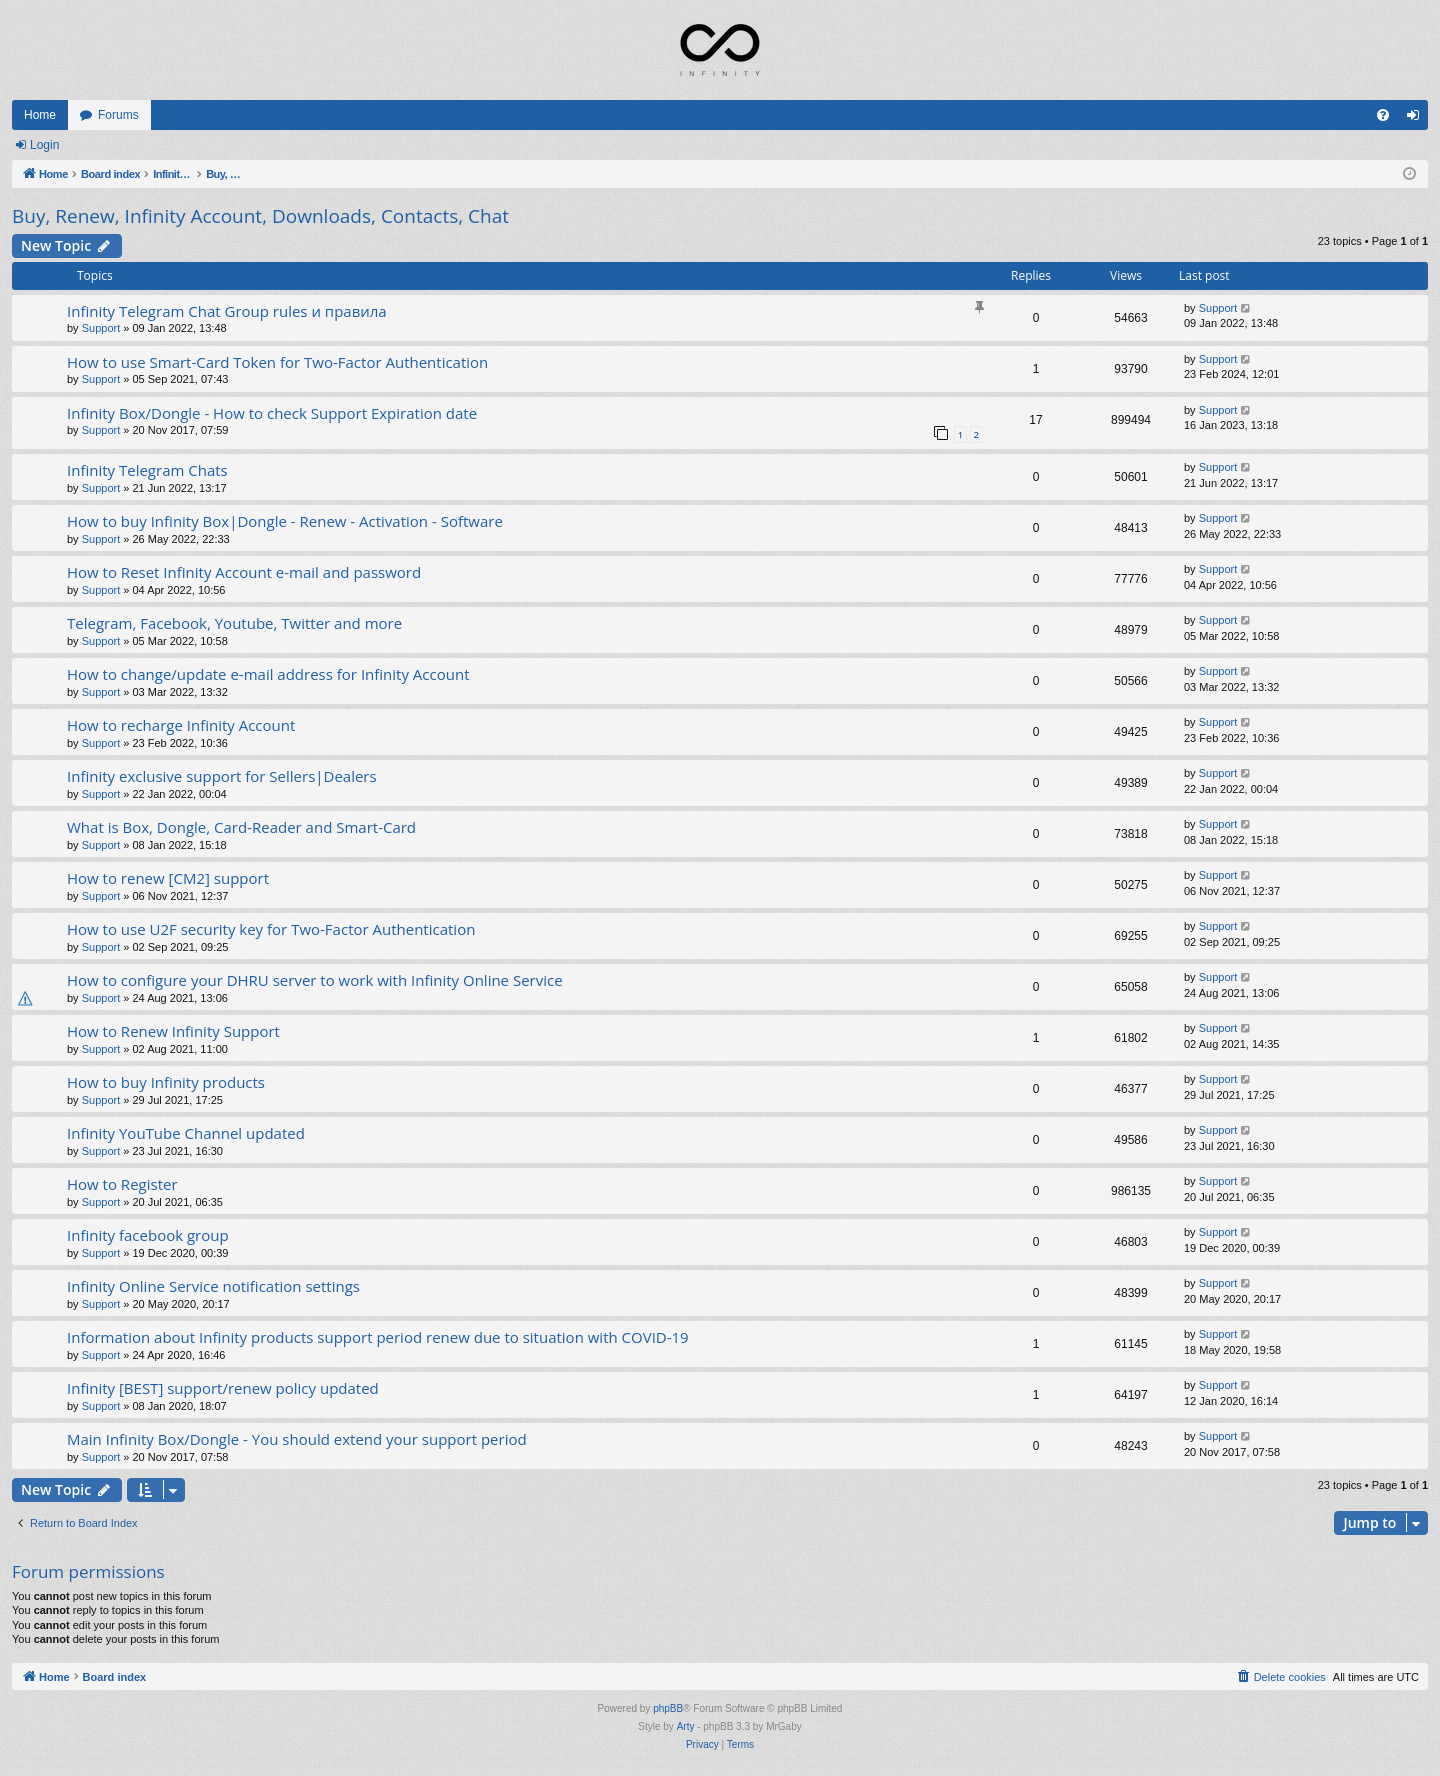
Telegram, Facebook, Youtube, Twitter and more (234, 623)
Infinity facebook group (148, 1235)
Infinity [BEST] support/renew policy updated (223, 1388)
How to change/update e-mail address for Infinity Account (268, 674)
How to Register (122, 1184)
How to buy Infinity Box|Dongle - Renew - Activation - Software (285, 521)
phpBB (668, 1708)
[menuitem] (1383, 115)
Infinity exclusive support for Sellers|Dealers (222, 776)
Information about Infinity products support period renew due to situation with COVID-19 (378, 1337)
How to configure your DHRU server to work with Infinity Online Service (315, 980)
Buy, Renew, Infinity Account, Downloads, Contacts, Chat (260, 216)
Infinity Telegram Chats (147, 470)
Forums (118, 115)
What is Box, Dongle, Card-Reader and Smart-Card (241, 827)
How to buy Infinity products (166, 1082)
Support (101, 328)
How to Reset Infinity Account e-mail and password (244, 572)
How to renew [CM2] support (168, 878)
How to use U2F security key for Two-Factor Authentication (271, 929)
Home (40, 115)
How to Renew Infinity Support (173, 1031)
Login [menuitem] (1417, 119)
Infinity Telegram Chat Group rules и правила (227, 311)
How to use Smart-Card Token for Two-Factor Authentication (277, 362)
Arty (686, 1726)
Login (44, 145)
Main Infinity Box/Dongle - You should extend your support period (297, 1439)
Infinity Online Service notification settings (213, 1286)
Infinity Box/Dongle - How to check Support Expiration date (272, 413)
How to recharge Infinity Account (181, 725)
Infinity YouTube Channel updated (186, 1133)
